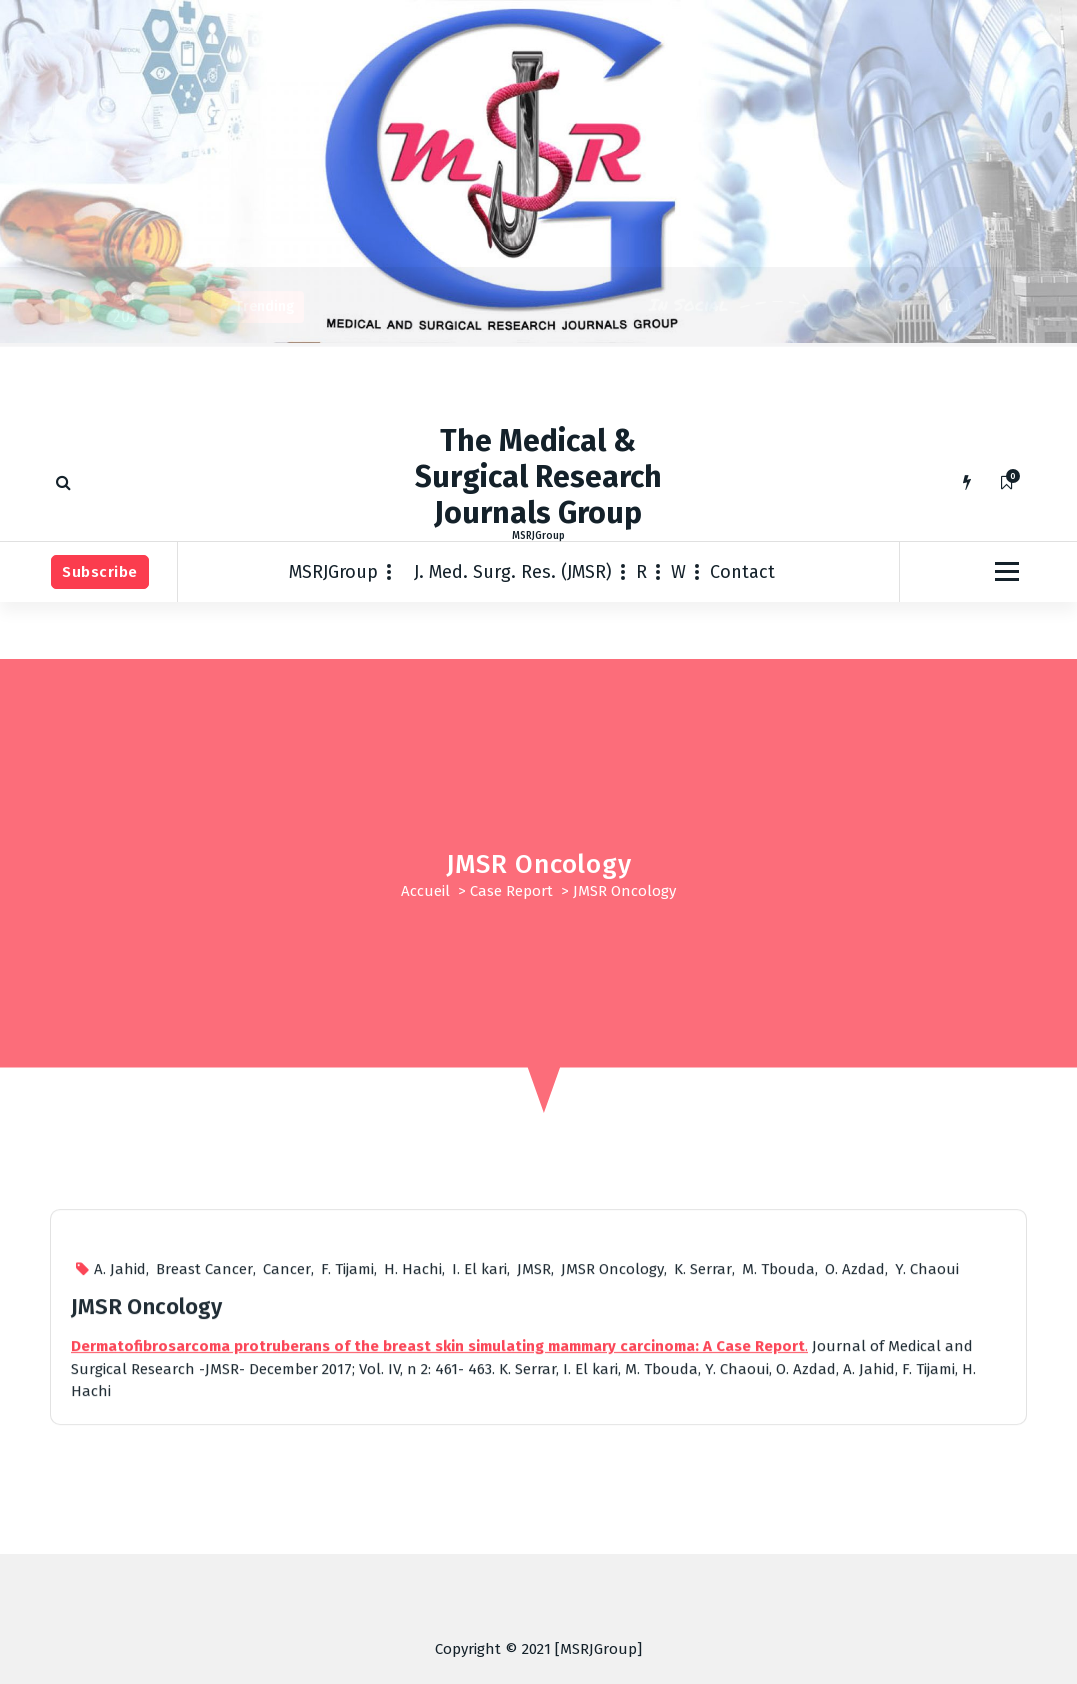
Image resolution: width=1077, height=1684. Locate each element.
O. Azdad (855, 1493)
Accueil (425, 891)
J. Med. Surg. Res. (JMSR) (513, 572)
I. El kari (479, 1493)
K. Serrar (703, 1493)
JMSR (534, 1493)
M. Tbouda (778, 1493)
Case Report (511, 891)
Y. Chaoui (927, 1493)
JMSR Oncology (612, 1493)
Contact (742, 572)
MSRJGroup (333, 572)
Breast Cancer (204, 1493)
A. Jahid (120, 1493)
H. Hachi (413, 1493)
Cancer (287, 1493)
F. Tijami (347, 1493)
